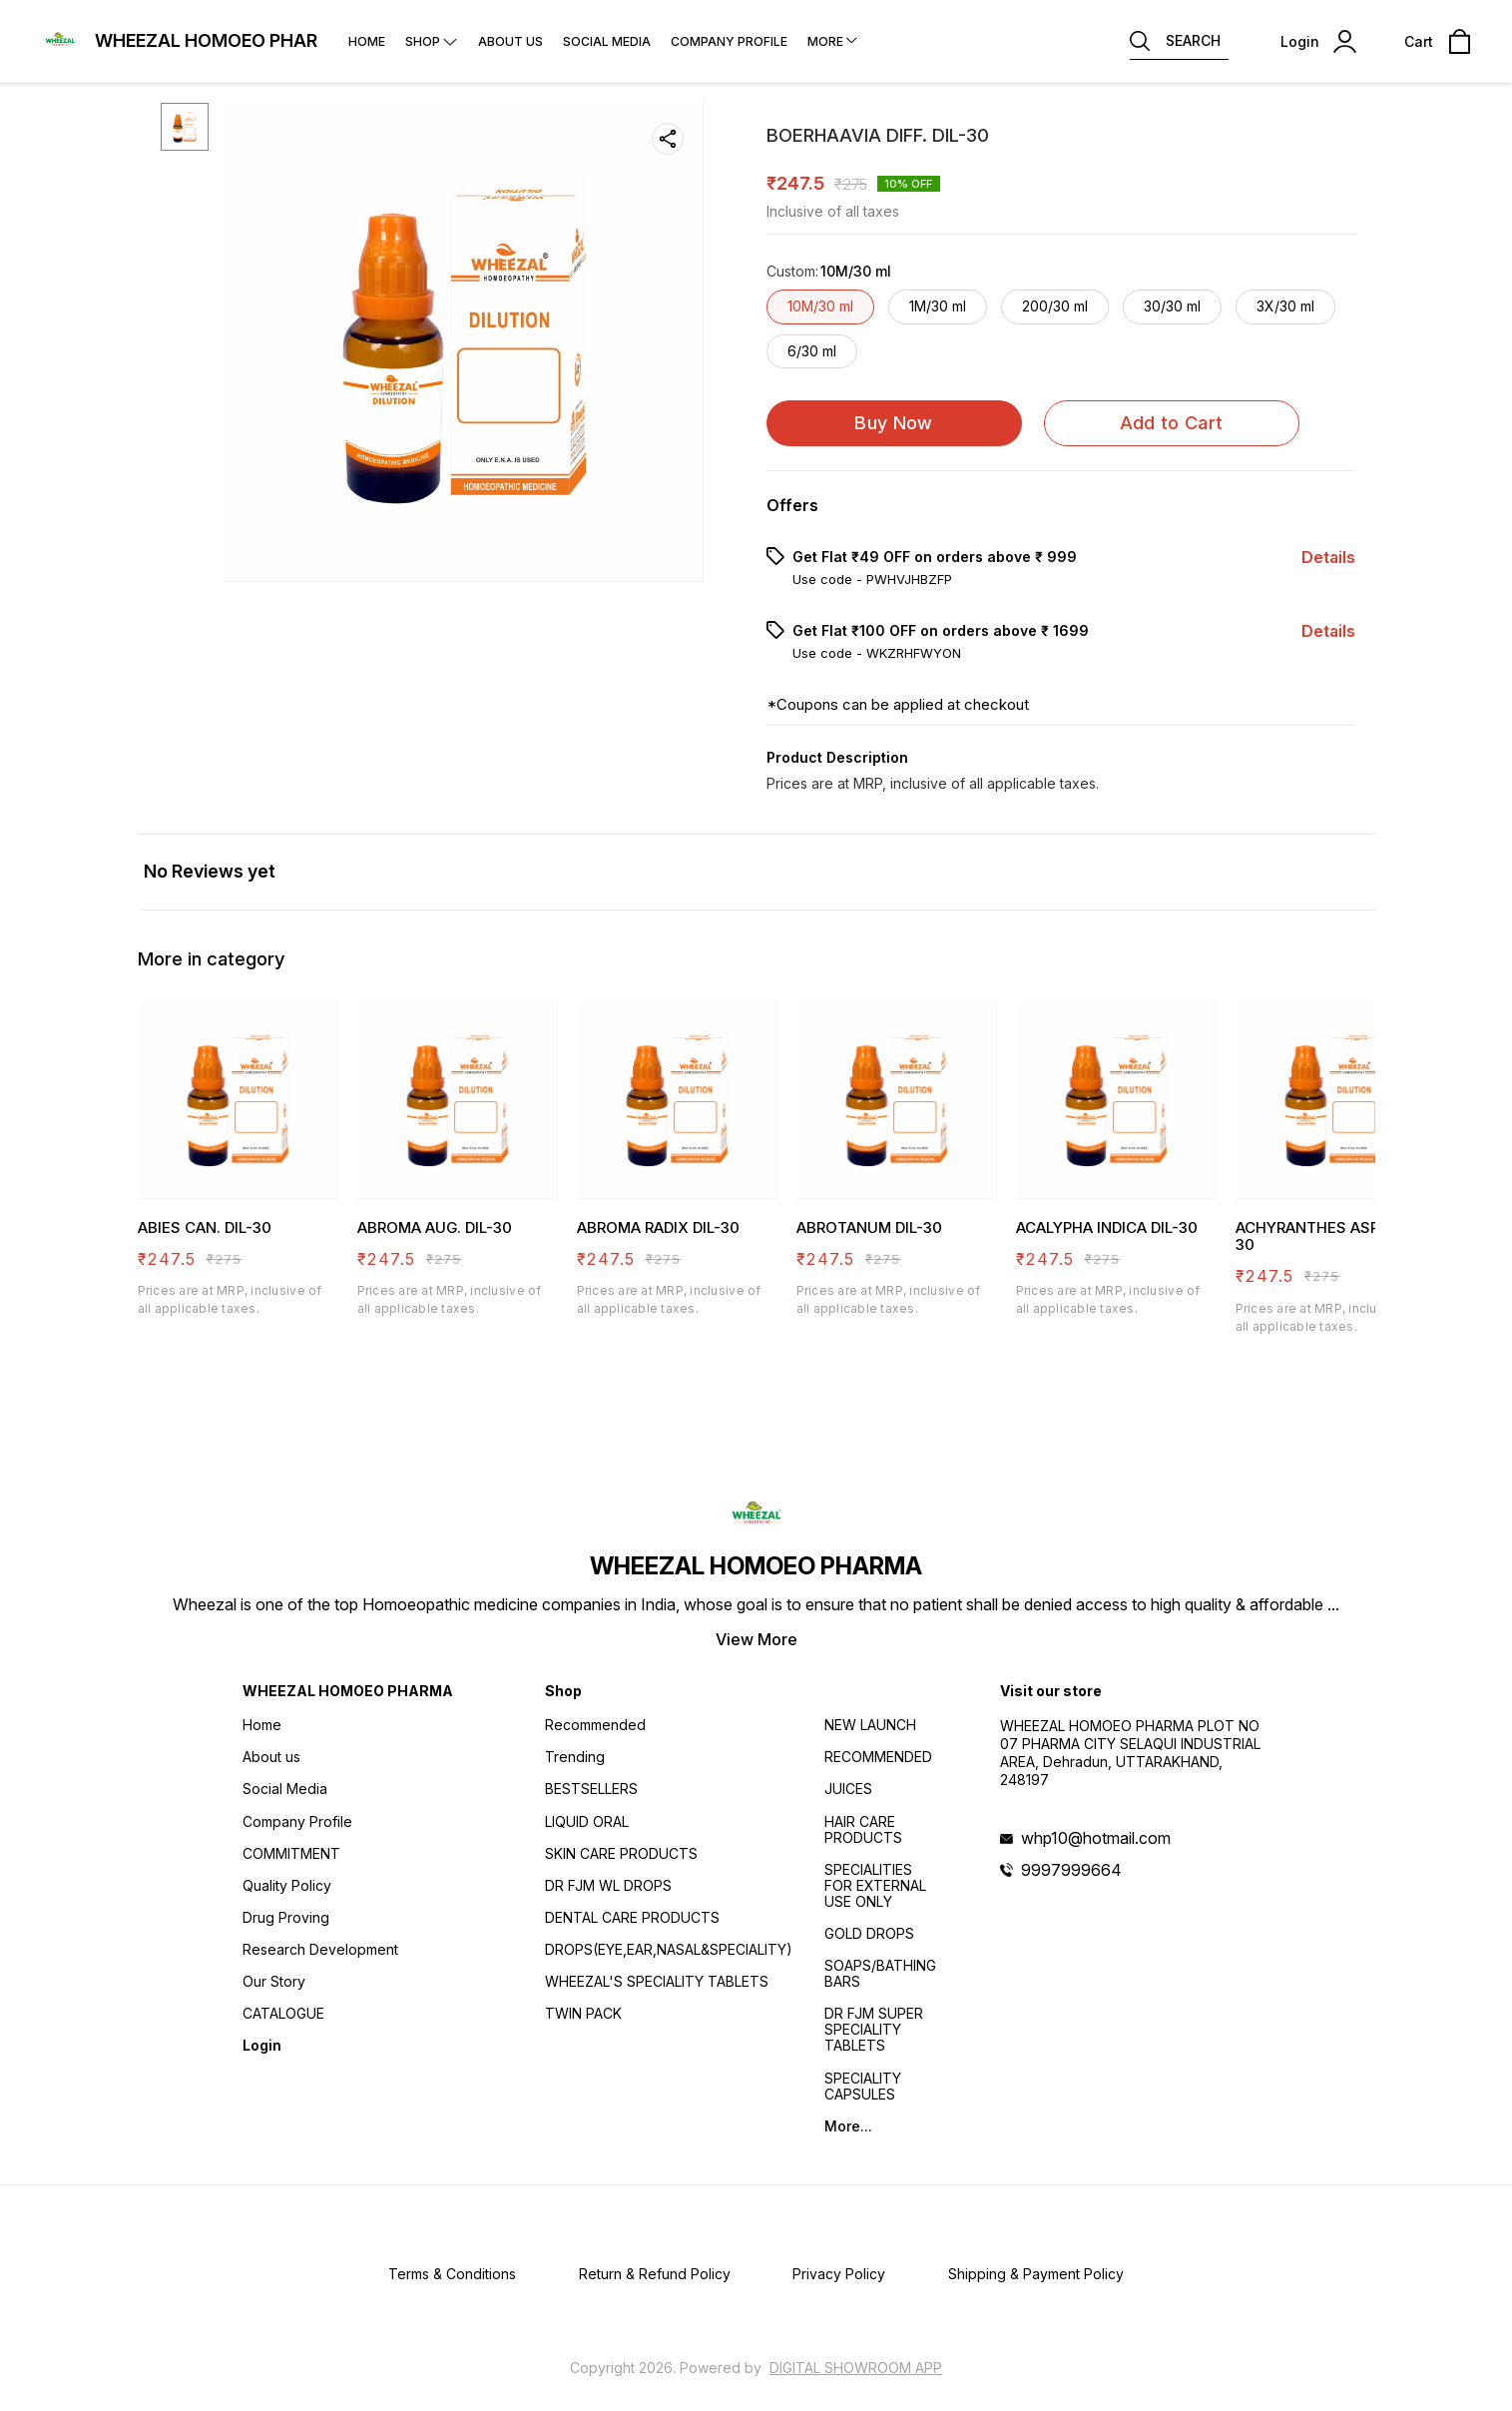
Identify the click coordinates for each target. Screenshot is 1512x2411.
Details (1328, 557)
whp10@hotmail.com (1096, 1838)
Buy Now (893, 422)
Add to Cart (1171, 422)
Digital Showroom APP (855, 2367)
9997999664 (1071, 1870)
